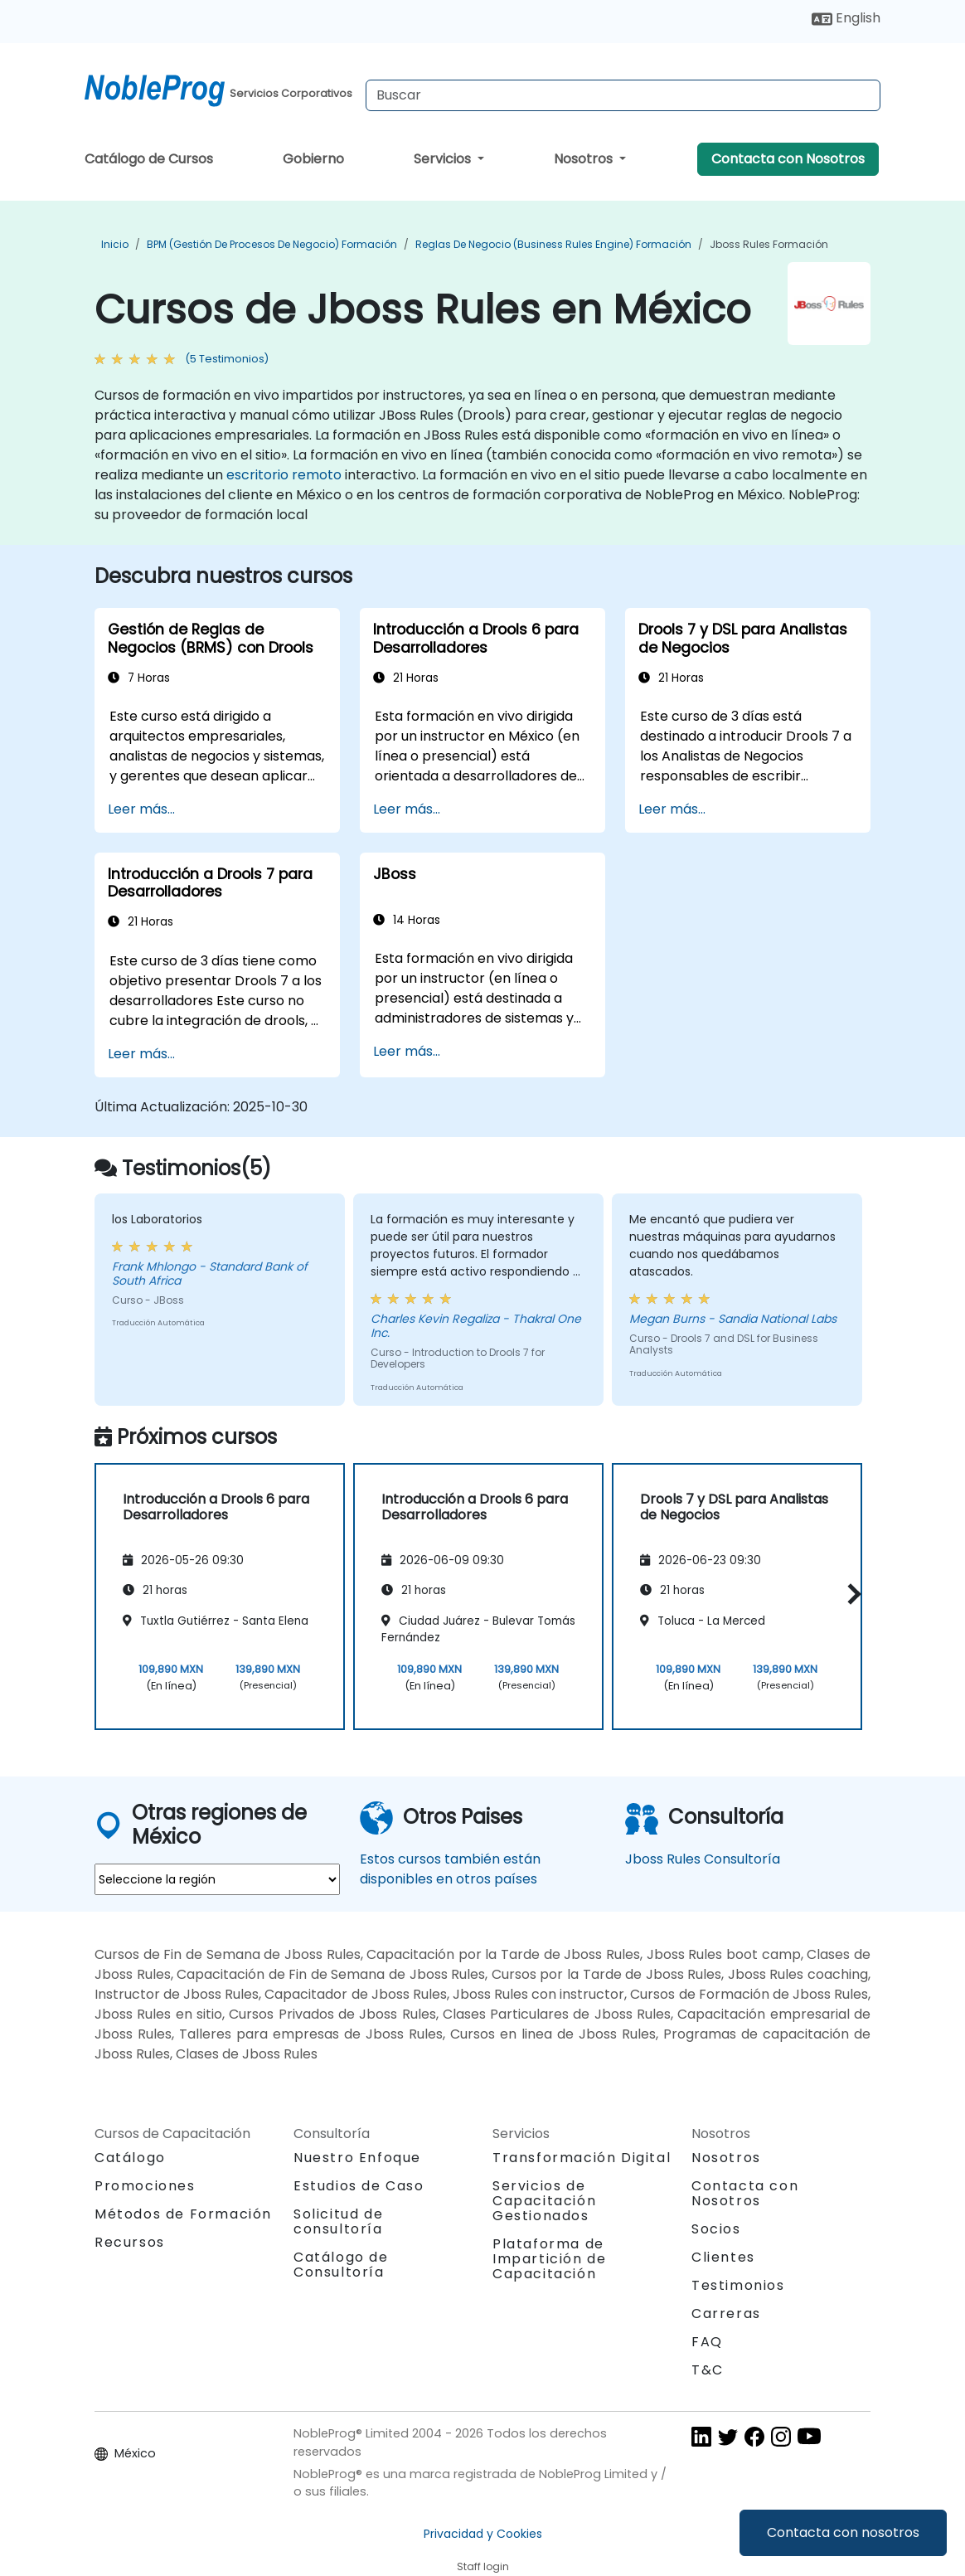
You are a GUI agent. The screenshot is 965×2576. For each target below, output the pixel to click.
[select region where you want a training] (217, 1879)
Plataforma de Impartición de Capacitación (549, 2258)
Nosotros (585, 158)
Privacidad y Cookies (483, 2533)
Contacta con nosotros (843, 2532)
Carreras (726, 2313)
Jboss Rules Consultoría (702, 1859)
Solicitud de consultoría (338, 2222)
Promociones (145, 2185)
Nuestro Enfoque (357, 2157)
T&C (707, 2369)
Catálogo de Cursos (149, 158)
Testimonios (738, 2285)
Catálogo (130, 2157)
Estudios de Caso (358, 2185)
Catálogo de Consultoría (341, 2265)
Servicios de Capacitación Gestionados (544, 2200)
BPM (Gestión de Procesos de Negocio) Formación (272, 244)
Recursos (130, 2242)
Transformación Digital (581, 2157)
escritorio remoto (284, 474)
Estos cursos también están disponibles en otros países (450, 1868)
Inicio (115, 244)
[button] (850, 1593)
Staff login (483, 2566)
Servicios (444, 158)
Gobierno (313, 158)
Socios (716, 2228)
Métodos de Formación (183, 2214)
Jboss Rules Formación (769, 244)
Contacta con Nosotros (788, 158)
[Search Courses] (623, 95)
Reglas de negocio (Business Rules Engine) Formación (553, 244)
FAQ (707, 2341)
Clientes (723, 2257)
